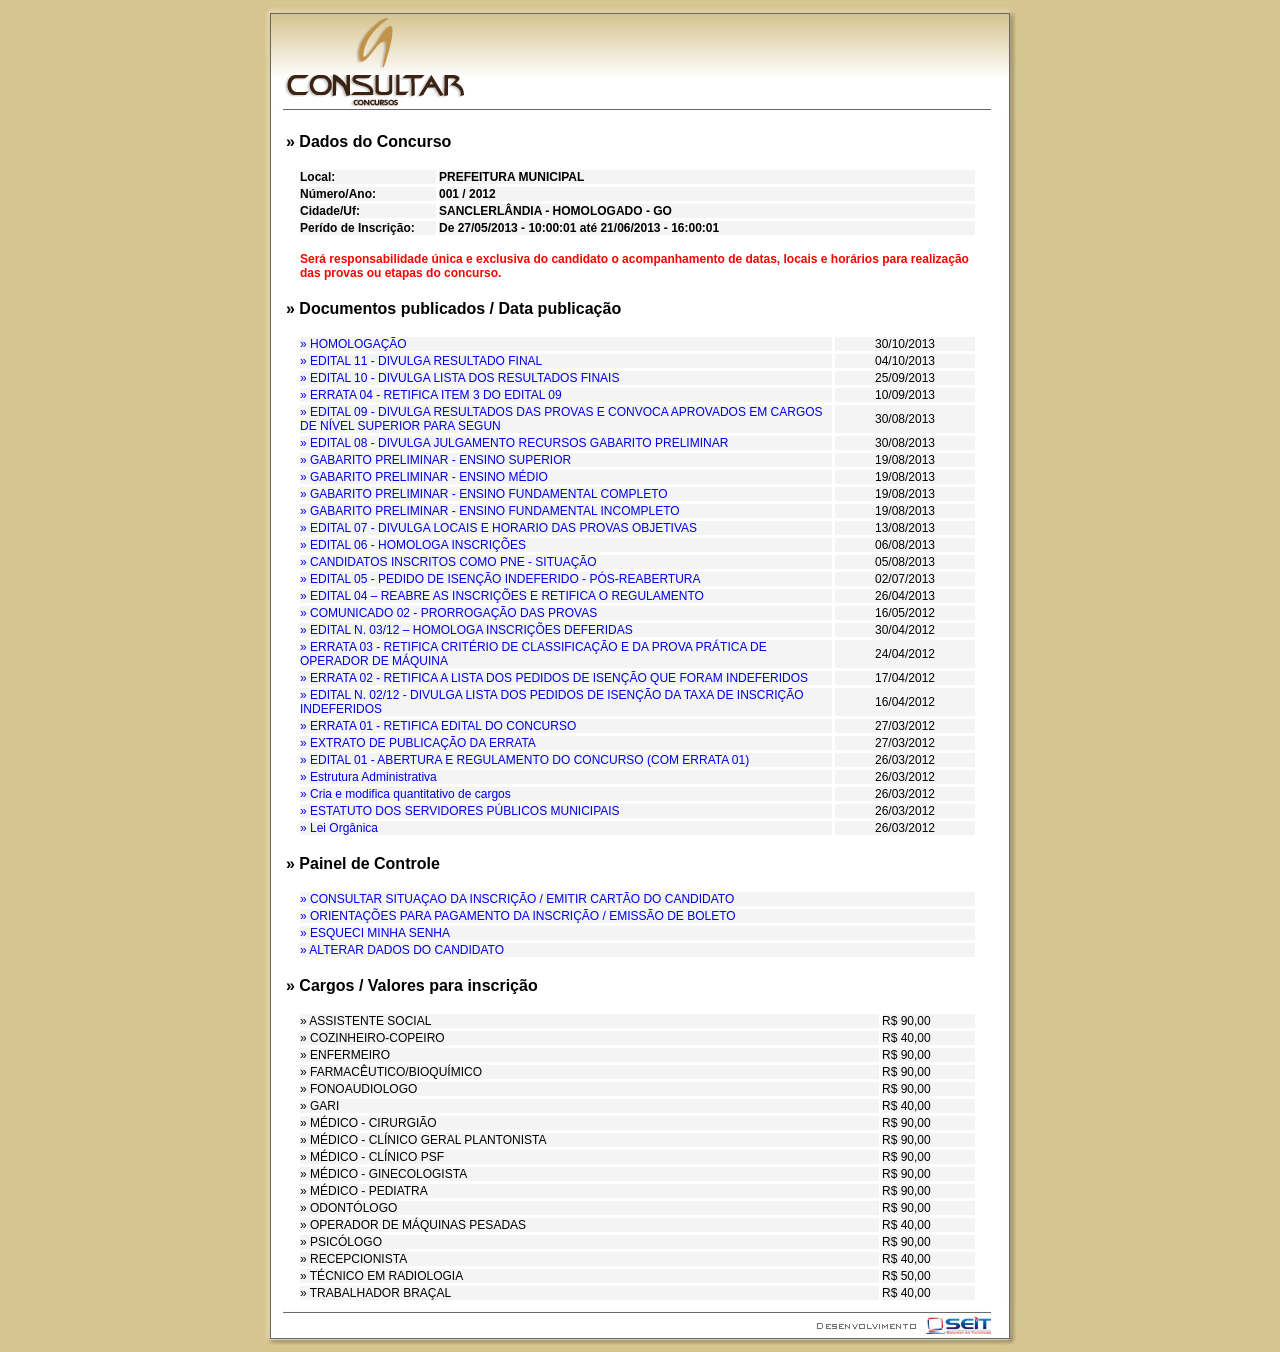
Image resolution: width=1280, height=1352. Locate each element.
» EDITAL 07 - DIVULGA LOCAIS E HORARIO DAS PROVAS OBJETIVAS (498, 528)
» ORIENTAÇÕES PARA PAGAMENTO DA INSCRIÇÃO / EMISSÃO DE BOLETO (518, 916)
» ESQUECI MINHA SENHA (375, 933)
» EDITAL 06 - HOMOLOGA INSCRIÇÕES (413, 545)
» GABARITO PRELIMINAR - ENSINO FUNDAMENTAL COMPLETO (484, 494)
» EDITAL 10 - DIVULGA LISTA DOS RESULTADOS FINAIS (459, 378)
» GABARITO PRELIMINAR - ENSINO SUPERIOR (435, 460)
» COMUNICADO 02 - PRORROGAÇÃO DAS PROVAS (448, 613)
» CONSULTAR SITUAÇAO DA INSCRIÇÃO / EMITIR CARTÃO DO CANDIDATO (517, 899)
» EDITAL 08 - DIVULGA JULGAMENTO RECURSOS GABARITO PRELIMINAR (514, 443)
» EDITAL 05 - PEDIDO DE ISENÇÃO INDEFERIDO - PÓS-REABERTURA (500, 579)
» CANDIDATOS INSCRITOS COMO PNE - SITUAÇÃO (448, 562)
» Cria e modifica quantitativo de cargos (405, 794)
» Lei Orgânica (339, 828)
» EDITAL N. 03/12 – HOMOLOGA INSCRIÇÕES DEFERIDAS (466, 630)
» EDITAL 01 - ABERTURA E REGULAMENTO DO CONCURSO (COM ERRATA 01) (524, 760)
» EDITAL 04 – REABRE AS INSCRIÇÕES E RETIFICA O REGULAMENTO (502, 596)
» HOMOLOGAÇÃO (353, 344)
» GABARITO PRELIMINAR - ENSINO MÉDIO (424, 477)
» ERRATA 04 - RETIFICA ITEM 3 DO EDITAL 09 (431, 395)
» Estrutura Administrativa (368, 777)
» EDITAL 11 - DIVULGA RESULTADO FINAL (421, 361)
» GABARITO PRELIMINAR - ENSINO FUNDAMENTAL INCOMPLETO (490, 511)
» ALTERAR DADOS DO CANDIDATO (402, 950)
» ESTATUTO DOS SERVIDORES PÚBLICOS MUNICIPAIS (460, 811)
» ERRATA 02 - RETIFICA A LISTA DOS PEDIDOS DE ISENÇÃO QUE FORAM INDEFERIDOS (554, 678)
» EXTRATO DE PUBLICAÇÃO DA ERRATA (418, 743)
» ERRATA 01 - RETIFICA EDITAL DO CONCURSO (438, 726)
